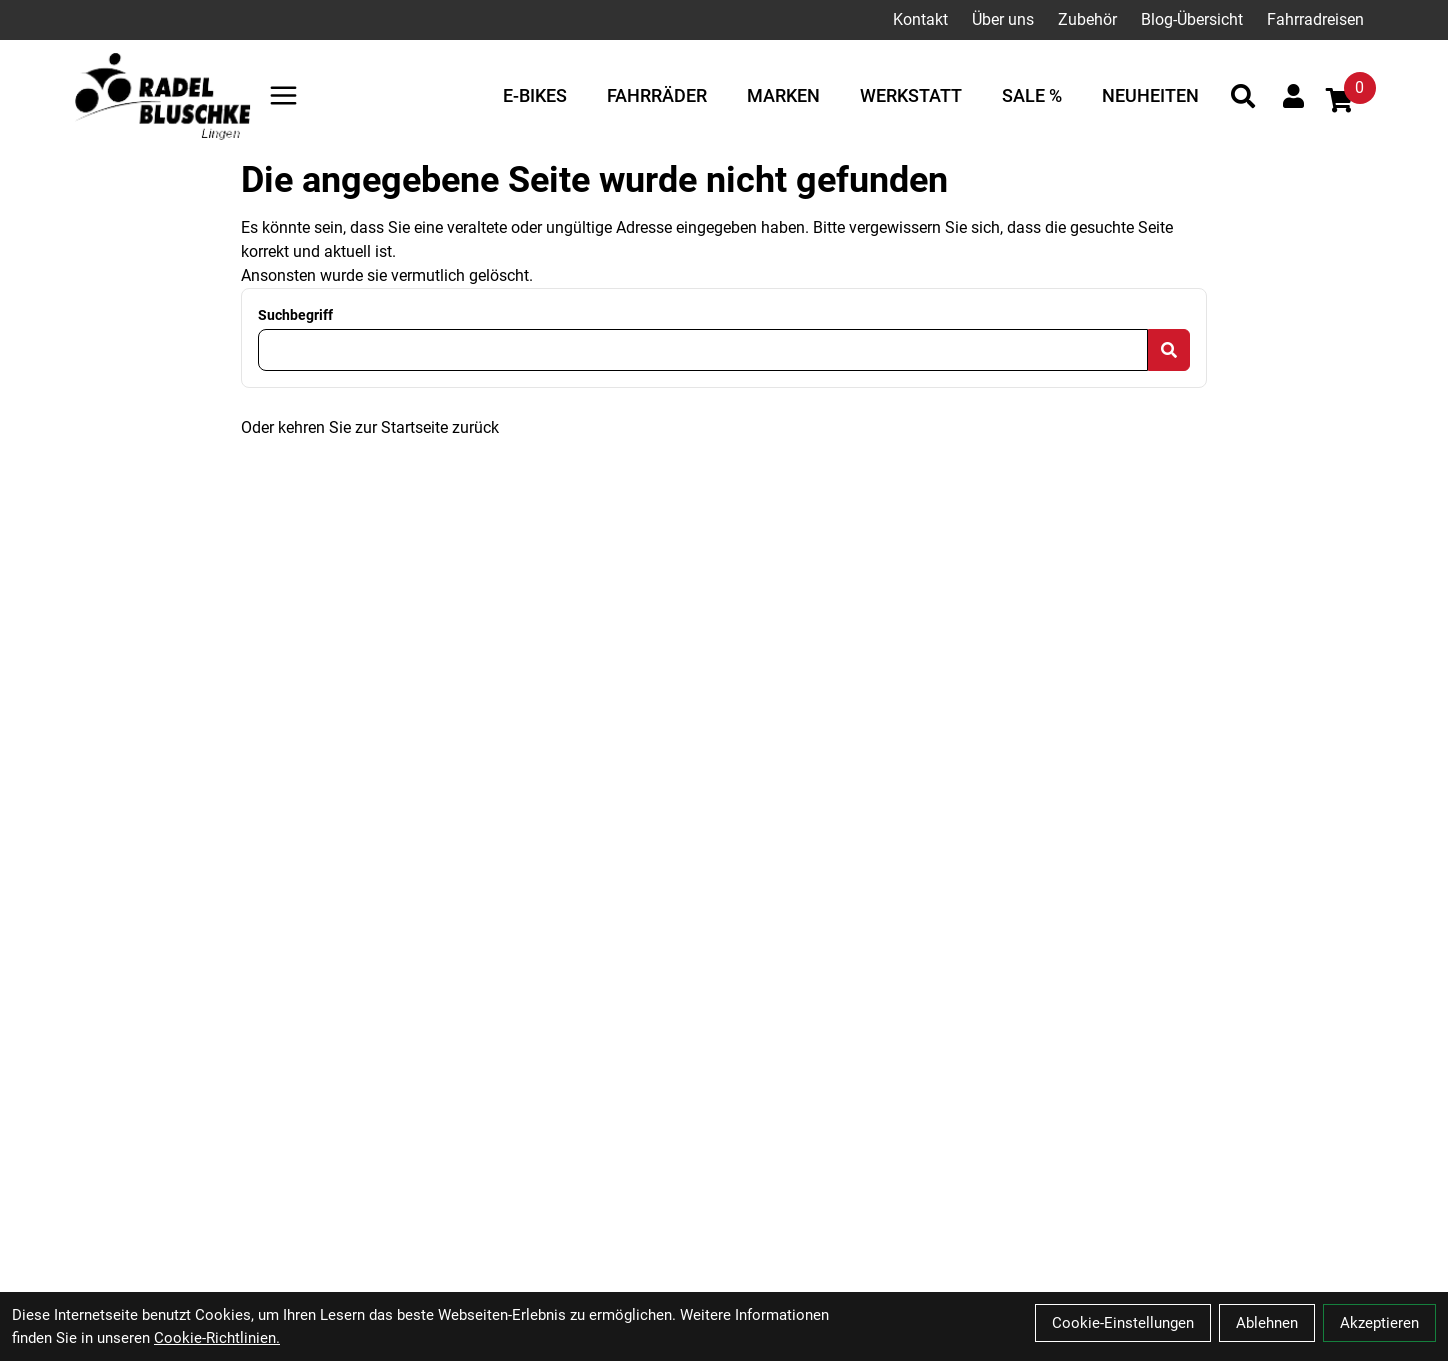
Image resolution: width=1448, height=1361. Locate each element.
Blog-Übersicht (1192, 19)
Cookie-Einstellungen (1123, 1323)
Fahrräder (657, 95)
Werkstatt (911, 95)
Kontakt (920, 19)
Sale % (1032, 95)
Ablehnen (1267, 1323)
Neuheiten (1150, 95)
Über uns (1003, 19)
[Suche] (1243, 96)
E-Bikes (535, 95)
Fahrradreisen (1315, 19)
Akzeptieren (1379, 1323)
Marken (783, 95)
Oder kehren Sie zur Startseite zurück (370, 427)
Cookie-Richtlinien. (217, 1338)
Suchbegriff (295, 315)
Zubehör (1087, 19)
